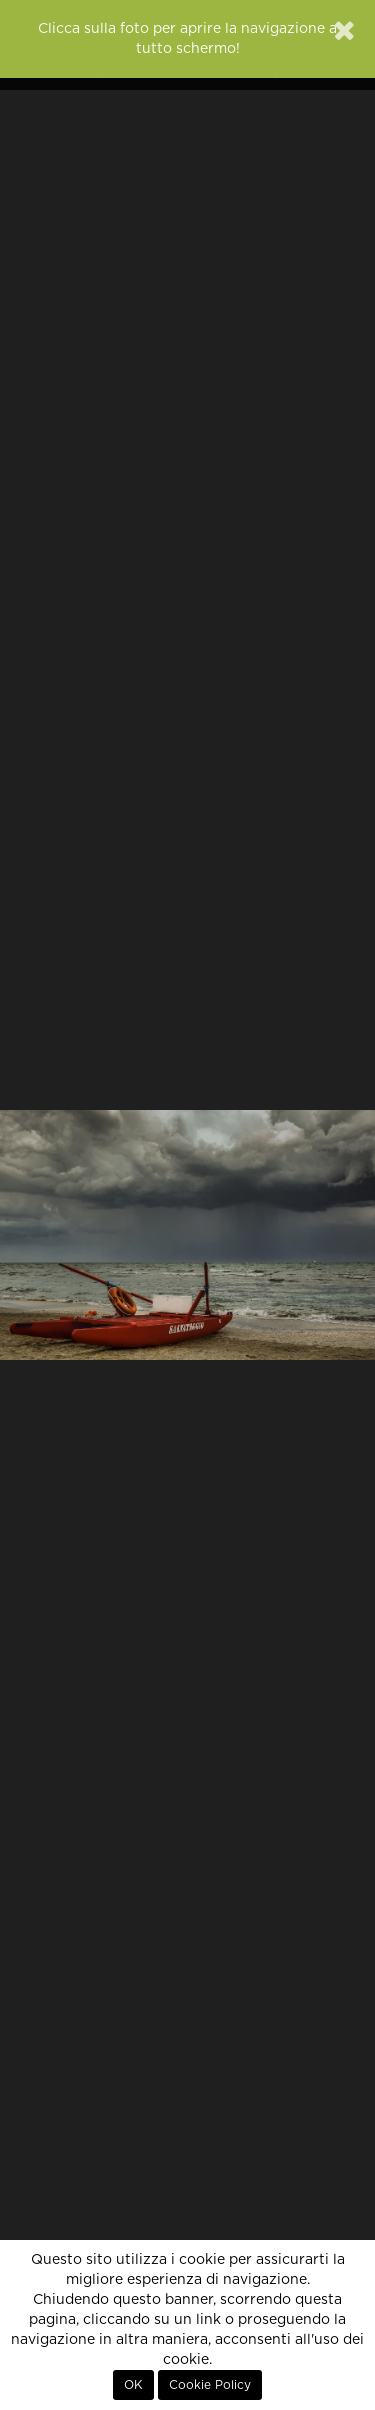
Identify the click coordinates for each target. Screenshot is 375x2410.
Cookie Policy (210, 2385)
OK (133, 2385)
